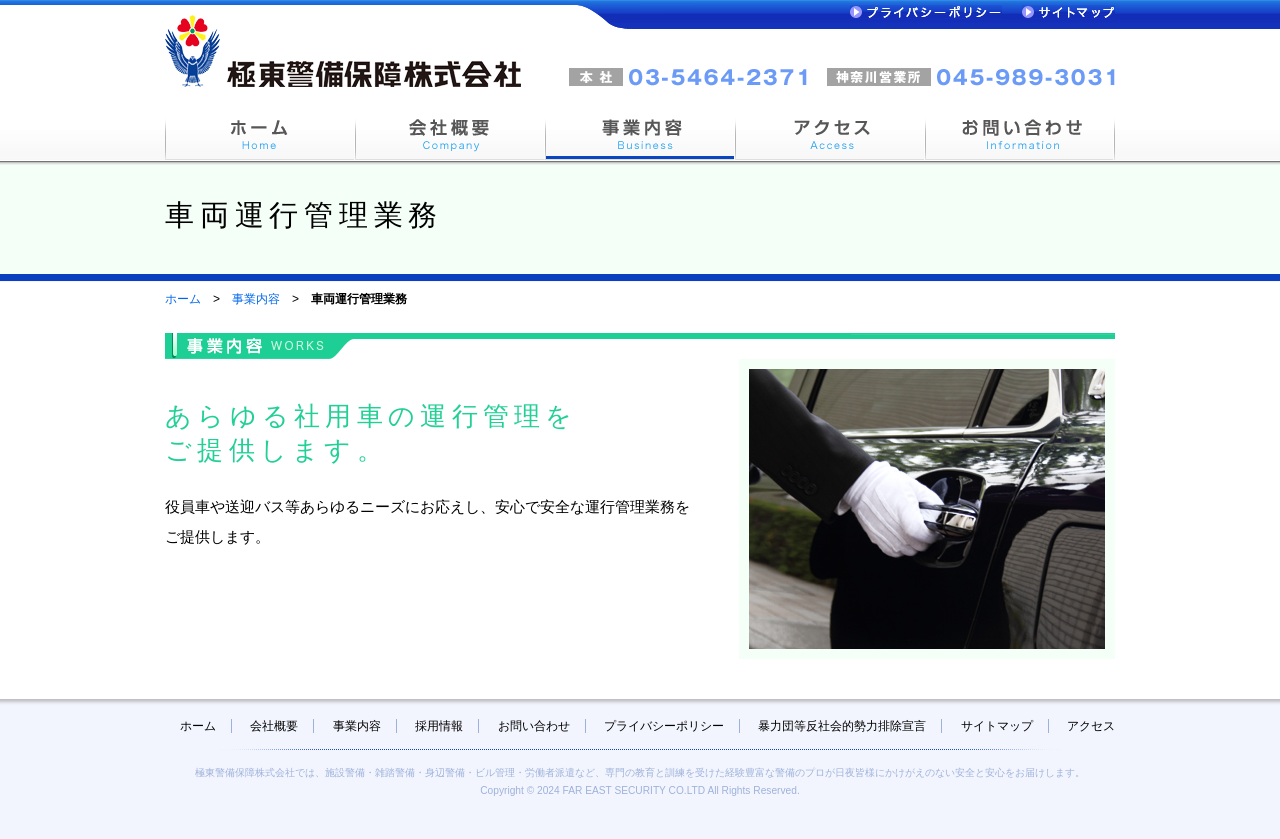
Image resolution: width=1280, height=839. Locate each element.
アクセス (1091, 726)
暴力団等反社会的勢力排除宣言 (842, 726)
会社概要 (274, 726)
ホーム (183, 299)
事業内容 (256, 299)
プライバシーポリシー (664, 726)
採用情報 (439, 726)
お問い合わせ (534, 726)
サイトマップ (997, 726)
